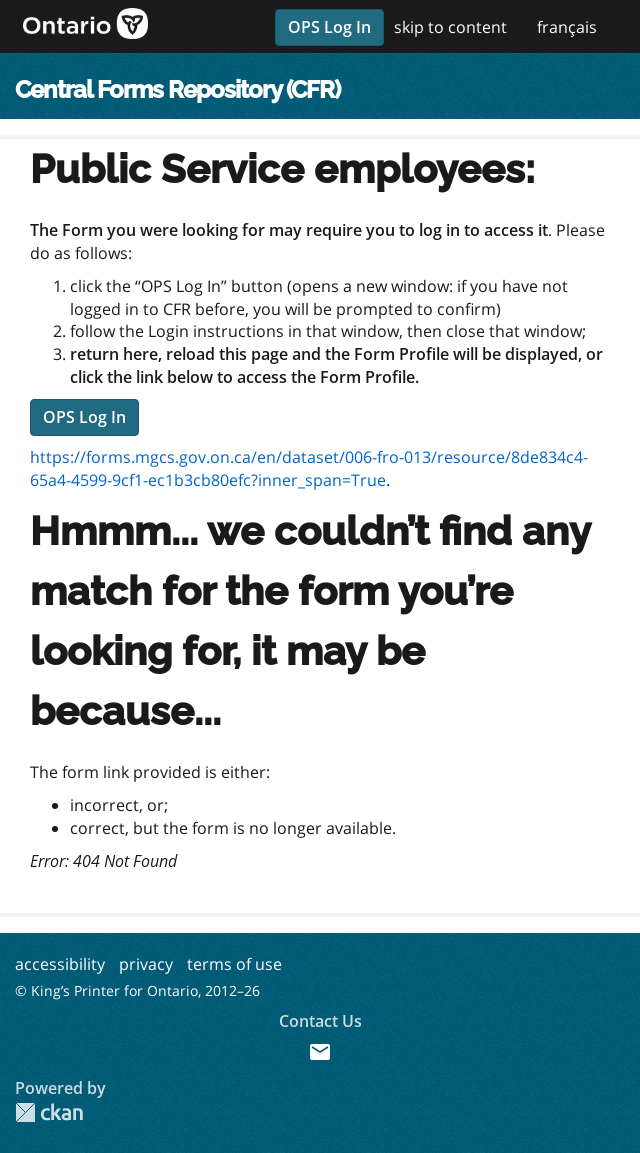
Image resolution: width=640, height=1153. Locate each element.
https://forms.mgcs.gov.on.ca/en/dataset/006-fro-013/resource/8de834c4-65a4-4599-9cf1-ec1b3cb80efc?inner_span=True (309, 468)
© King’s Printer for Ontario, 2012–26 (137, 990)
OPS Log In (329, 27)
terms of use (234, 964)
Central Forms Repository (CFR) (177, 89)
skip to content (450, 27)
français (567, 27)
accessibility (60, 964)
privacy (146, 964)
